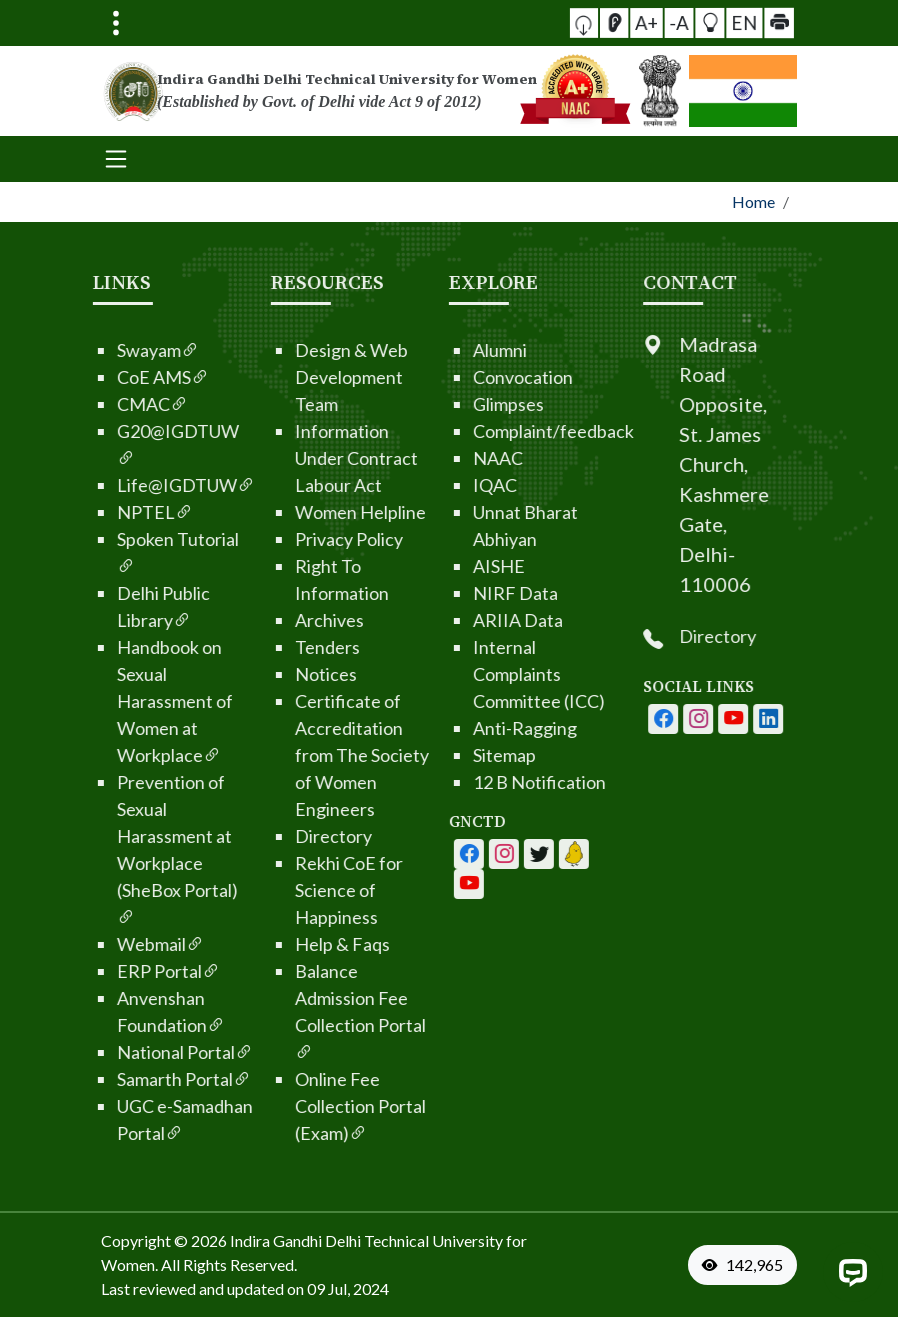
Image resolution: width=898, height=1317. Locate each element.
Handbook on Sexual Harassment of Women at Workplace (116, 701)
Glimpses (449, 404)
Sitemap (445, 755)
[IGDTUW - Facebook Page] (410, 854)
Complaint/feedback (494, 431)
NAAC (439, 458)
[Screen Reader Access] (643, 22)
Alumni (441, 350)
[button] (627, 22)
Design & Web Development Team (292, 377)
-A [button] (679, 22)
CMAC (93, 404)
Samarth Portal (125, 1079)
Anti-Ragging (466, 728)
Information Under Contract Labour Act (297, 458)
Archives (270, 620)
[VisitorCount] (747, 1265)
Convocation (464, 377)
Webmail (101, 944)
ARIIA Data (459, 620)
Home (753, 201)
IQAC (436, 485)
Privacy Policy (290, 539)
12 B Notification (480, 782)
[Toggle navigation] (116, 23)
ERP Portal (109, 971)
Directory (274, 836)
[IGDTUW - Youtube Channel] (480, 854)
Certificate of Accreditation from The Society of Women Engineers (303, 755)
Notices (267, 674)
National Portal (126, 1052)
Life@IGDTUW (127, 485)
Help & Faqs (283, 944)
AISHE (440, 566)
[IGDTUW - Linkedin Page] (515, 854)
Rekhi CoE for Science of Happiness (290, 890)
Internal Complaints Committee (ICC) (480, 674)
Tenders (268, 647)
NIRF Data (456, 593)
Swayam (99, 350)
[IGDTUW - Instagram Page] (757, 719)
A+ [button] (661, 22)
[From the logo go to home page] (329, 91)
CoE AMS (104, 377)
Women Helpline (301, 512)
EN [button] (716, 22)
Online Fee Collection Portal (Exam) (301, 1106)
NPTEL (96, 512)
